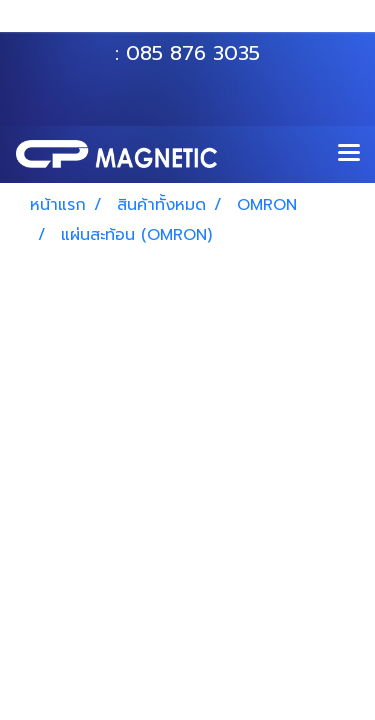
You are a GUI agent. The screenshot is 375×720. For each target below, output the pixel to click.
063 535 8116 (201, 23)
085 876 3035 (193, 53)
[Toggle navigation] (349, 154)
